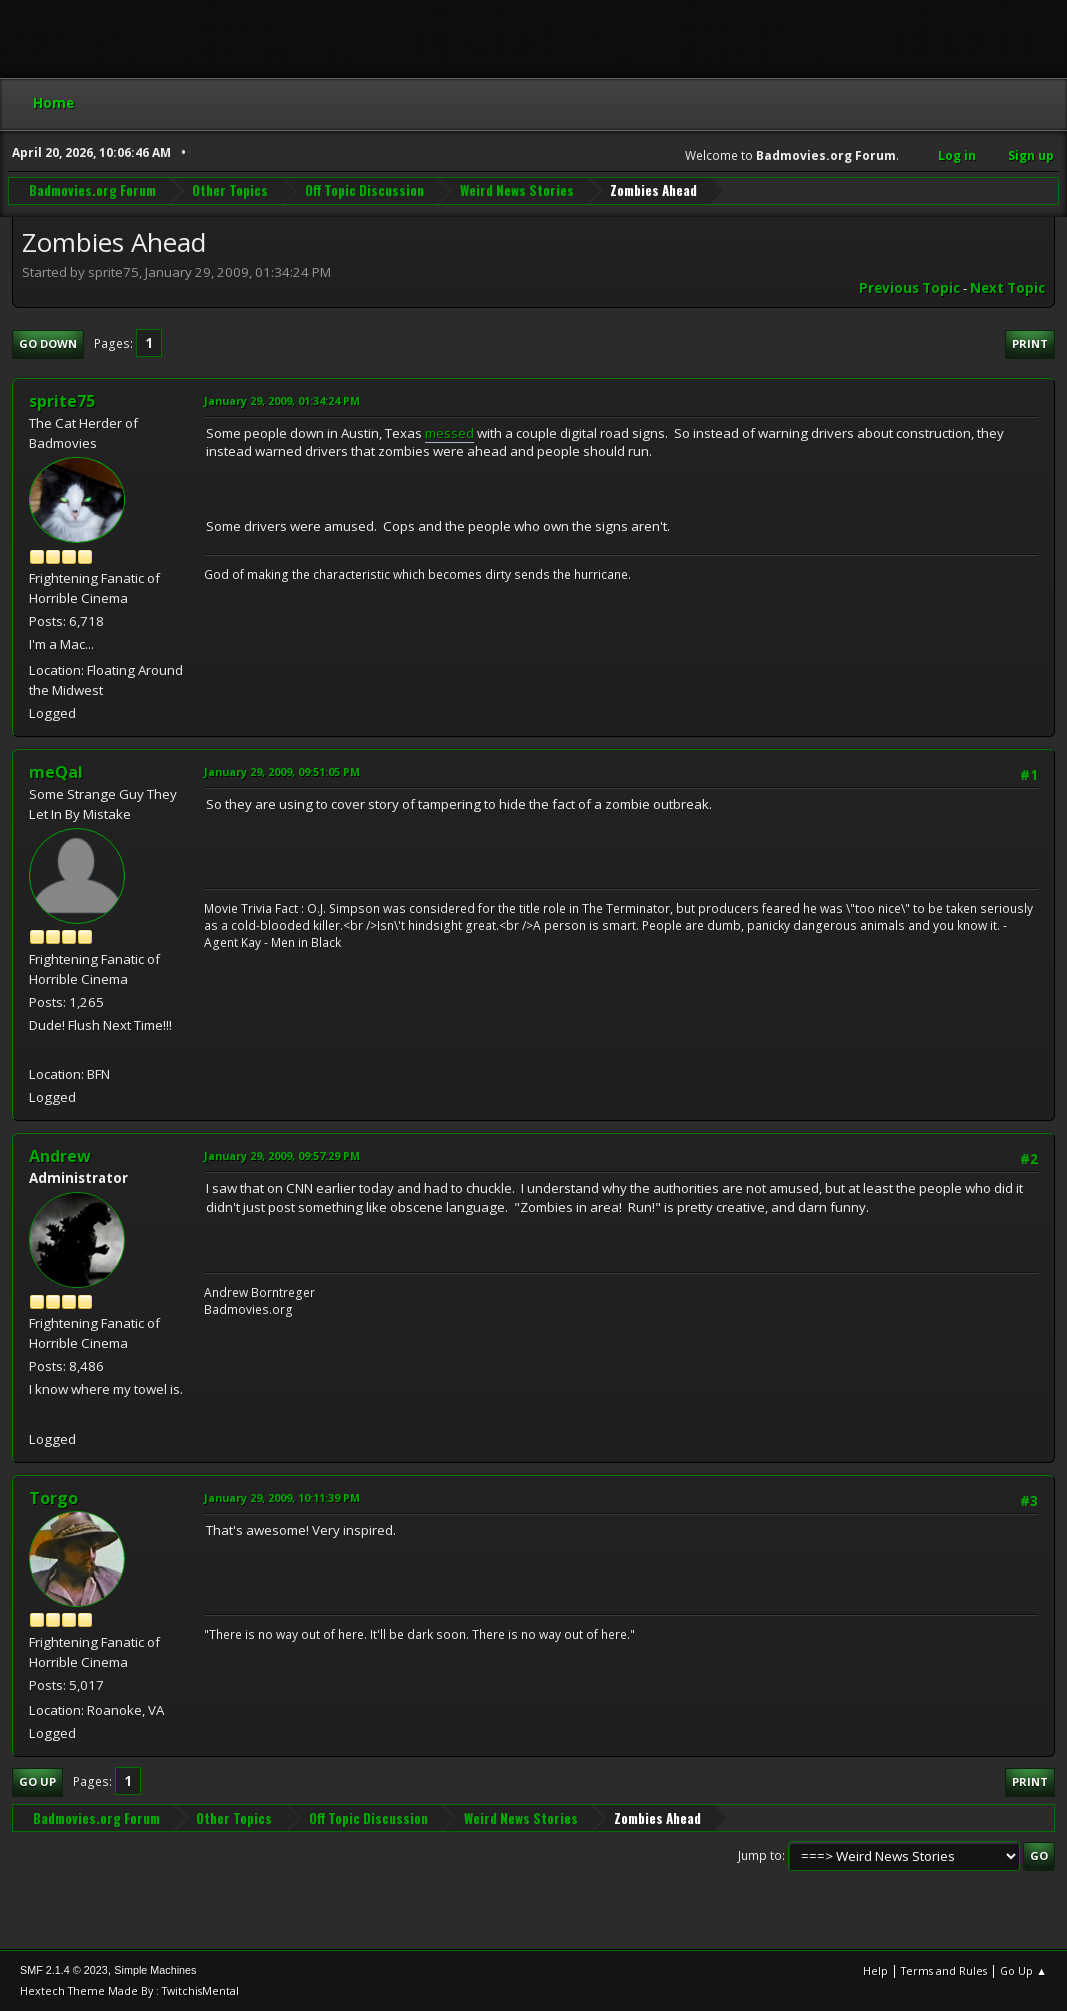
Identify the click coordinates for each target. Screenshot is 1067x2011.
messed (449, 433)
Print (1030, 343)
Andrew (60, 1156)
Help (875, 1970)
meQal (56, 772)
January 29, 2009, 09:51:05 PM (282, 771)
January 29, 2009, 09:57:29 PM (282, 1155)
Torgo (53, 1498)
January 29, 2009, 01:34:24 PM (282, 400)
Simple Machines (155, 1970)
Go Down (48, 343)
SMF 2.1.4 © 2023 (64, 1970)
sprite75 (62, 401)
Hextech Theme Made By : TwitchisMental (129, 1990)
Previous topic (909, 288)
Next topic (1007, 288)
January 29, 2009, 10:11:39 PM (282, 1497)
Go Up (37, 1781)
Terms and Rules (944, 1970)
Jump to (760, 1855)
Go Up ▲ (1023, 1970)
